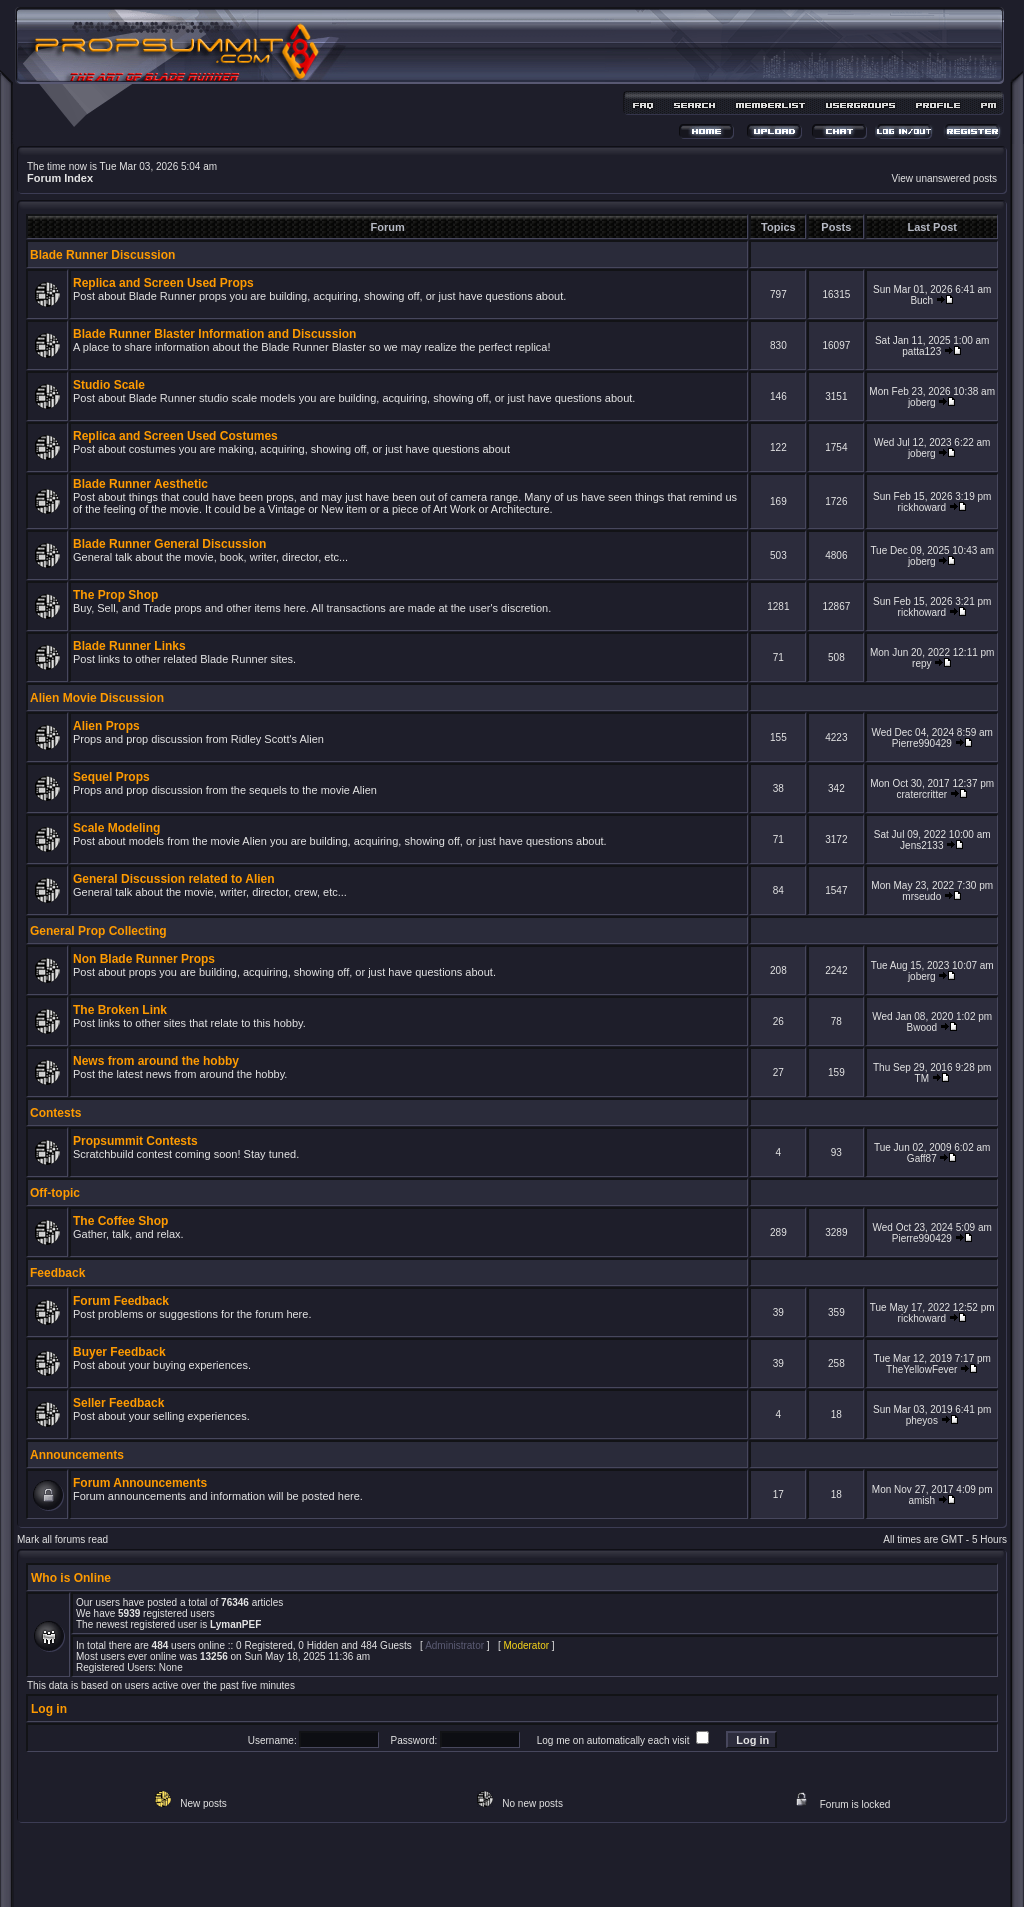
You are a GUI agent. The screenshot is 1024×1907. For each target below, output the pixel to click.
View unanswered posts (944, 178)
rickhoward (922, 507)
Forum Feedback (121, 1301)
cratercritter (922, 794)
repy (921, 663)
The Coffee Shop (120, 1221)
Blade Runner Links (129, 646)
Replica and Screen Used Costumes (175, 436)
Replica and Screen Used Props (163, 283)
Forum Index (60, 178)
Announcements (77, 1455)
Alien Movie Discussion (97, 698)
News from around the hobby (156, 1061)
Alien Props (106, 726)
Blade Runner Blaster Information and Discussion (214, 334)
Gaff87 (922, 1158)
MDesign (583, 1874)
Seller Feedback (118, 1403)
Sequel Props (111, 777)
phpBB (477, 1863)
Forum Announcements (140, 1483)
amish (921, 1500)
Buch (921, 300)
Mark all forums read (62, 1539)
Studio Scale (109, 385)
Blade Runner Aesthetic (140, 484)
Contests (55, 1113)
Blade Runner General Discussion (169, 544)
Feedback (57, 1273)
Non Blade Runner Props (144, 959)
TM (922, 1078)
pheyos (922, 1420)
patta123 (921, 351)
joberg (922, 402)
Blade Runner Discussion (102, 255)
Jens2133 (921, 845)
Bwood (922, 1027)
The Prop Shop (115, 595)
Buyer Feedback (119, 1352)
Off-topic (55, 1193)
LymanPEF (235, 1624)
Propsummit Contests (135, 1141)
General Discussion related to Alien (174, 879)
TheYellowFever (921, 1369)
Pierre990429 (922, 743)
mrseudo (921, 896)
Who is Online (71, 1578)
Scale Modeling (116, 828)
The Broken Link (120, 1010)
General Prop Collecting (98, 931)
